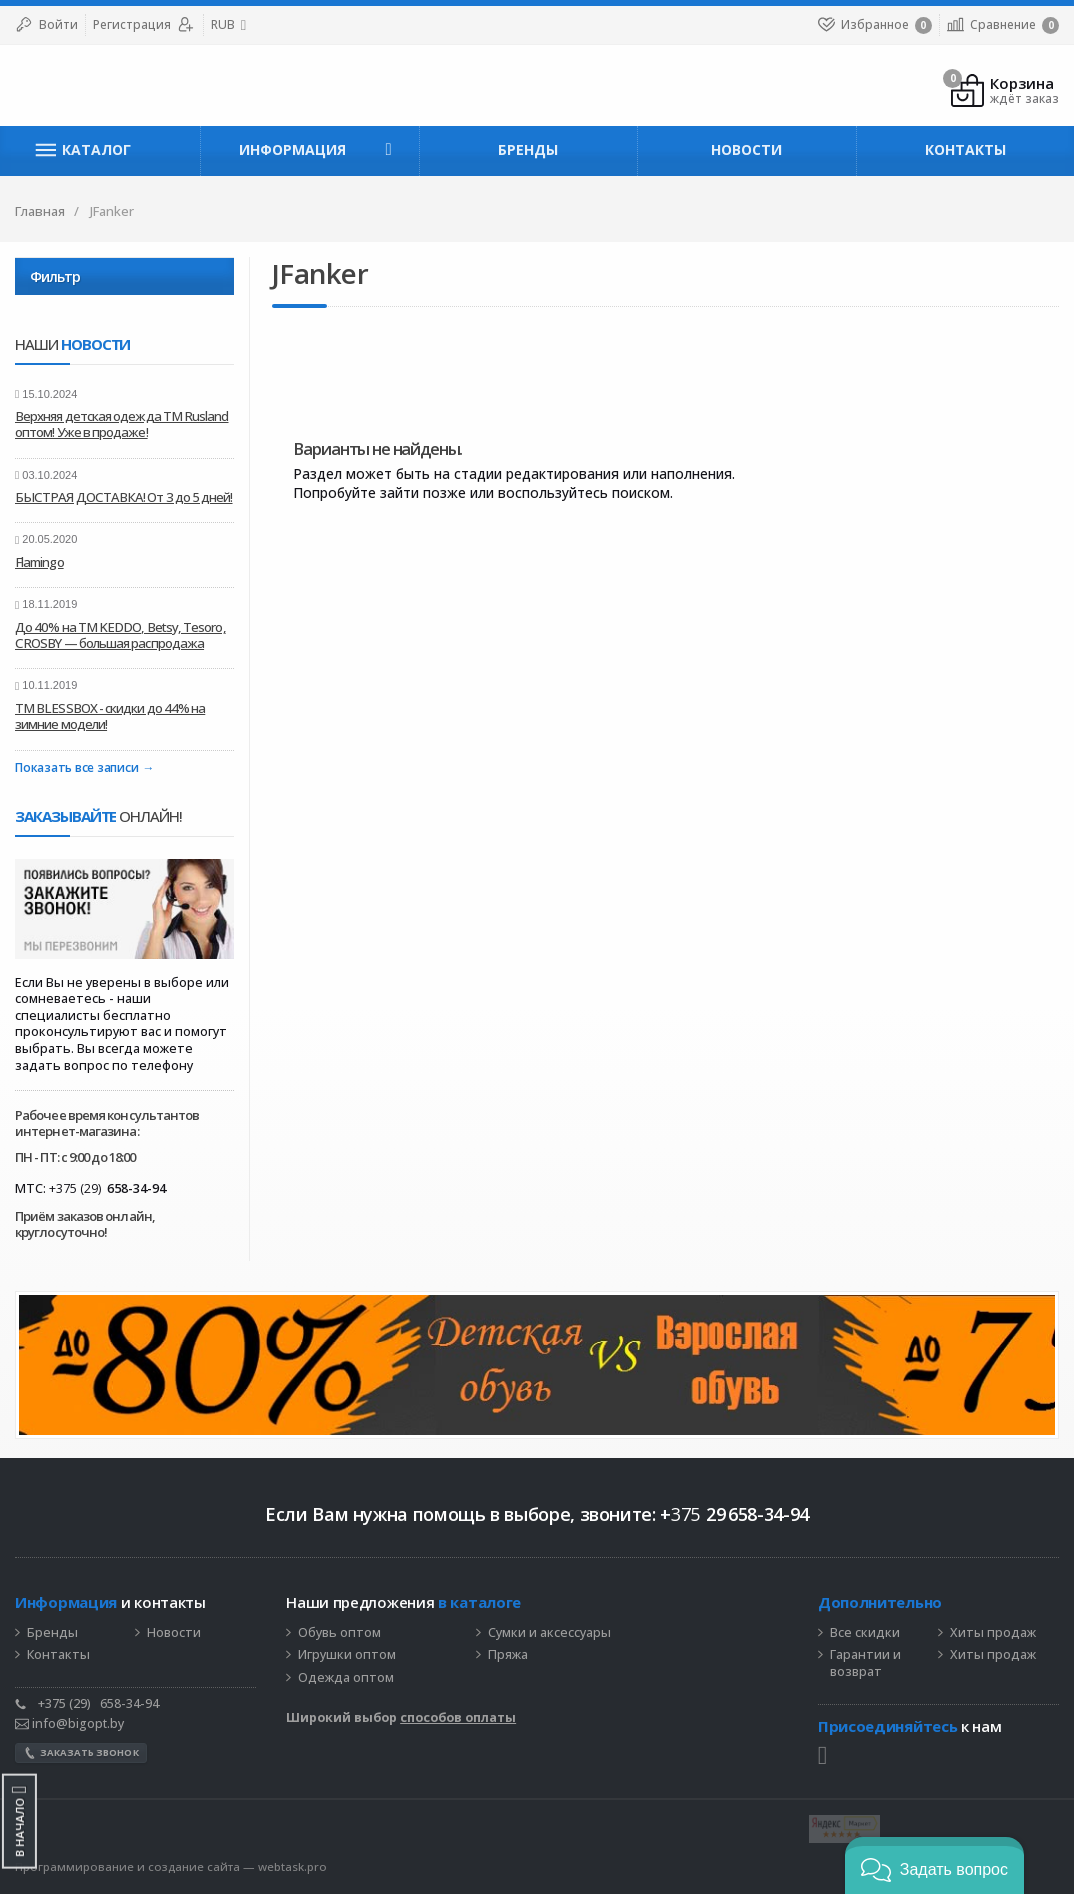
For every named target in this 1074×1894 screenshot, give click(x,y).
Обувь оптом (339, 1633)
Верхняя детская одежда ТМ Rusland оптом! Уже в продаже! (122, 424)
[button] (934, 1865)
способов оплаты (458, 1717)
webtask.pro (292, 1866)
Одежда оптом (346, 1678)
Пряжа (508, 1655)
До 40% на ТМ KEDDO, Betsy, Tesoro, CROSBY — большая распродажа (120, 635)
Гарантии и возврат (865, 1663)
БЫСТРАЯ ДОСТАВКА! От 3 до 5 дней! (124, 497)
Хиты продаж (993, 1633)
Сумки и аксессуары (549, 1633)
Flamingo (39, 562)
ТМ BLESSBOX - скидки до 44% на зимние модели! (110, 716)
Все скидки (865, 1633)
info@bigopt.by (69, 1723)
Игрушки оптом (347, 1655)
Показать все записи (76, 768)
